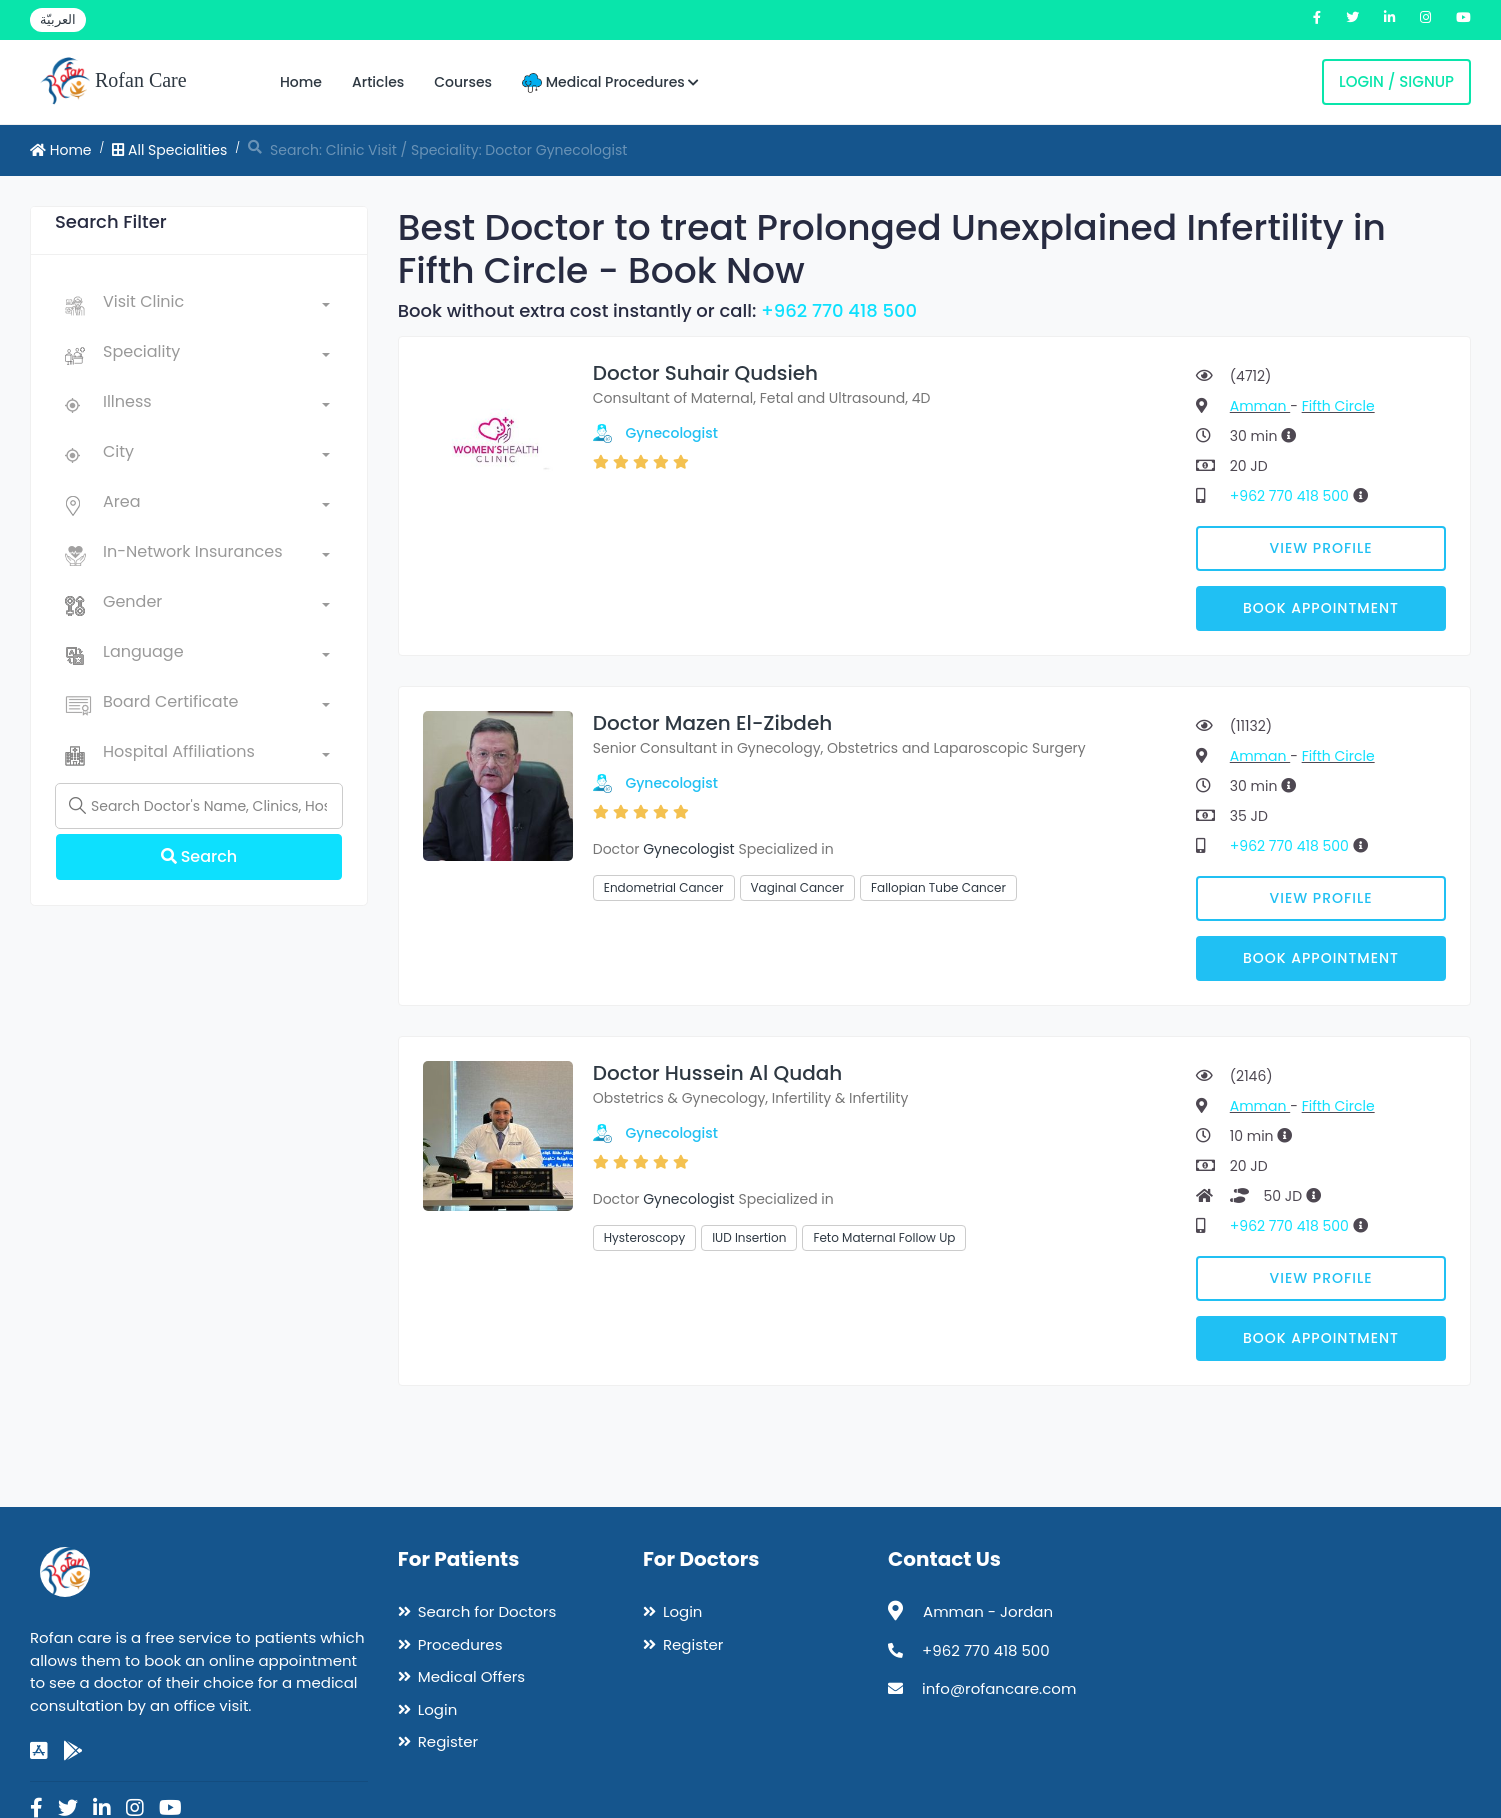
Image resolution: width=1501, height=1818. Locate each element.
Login (438, 1709)
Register (448, 1741)
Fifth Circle (1338, 406)
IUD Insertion (749, 1237)
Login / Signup (1396, 81)
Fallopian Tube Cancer (938, 887)
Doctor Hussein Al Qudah (718, 1073)
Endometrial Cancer (664, 887)
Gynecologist (671, 433)
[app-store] (39, 1751)
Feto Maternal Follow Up (884, 1237)
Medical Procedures (610, 82)
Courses (463, 82)
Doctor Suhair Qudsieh (705, 373)
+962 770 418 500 (839, 310)
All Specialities (169, 150)
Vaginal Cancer (798, 887)
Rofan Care (113, 82)
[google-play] (73, 1751)
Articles (378, 82)
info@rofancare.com (999, 1688)
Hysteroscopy (644, 1237)
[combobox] (216, 306)
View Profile (1321, 548)
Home (301, 82)
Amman (1260, 406)
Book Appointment (1321, 608)
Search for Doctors (487, 1611)
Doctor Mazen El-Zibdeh (713, 723)
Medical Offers (471, 1676)
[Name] (199, 806)
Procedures (460, 1644)
